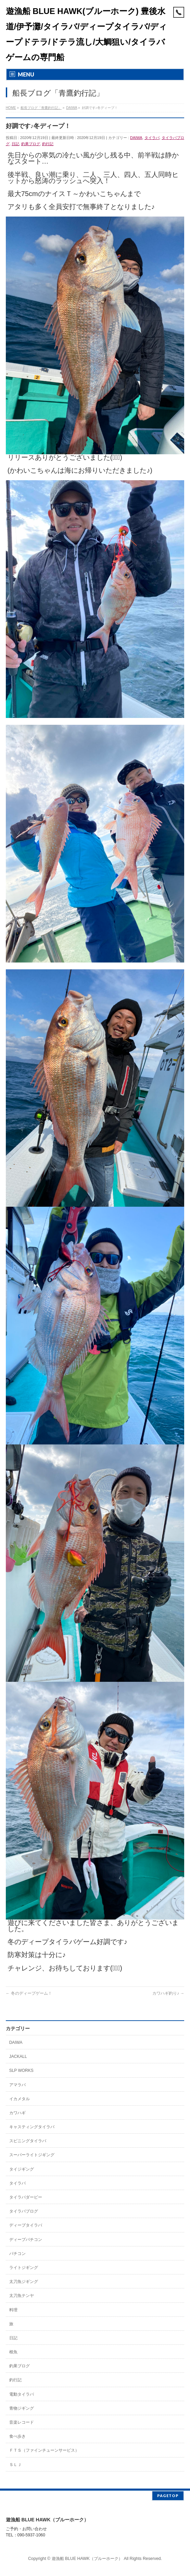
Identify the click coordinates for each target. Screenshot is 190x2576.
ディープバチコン (25, 2239)
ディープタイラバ (25, 2225)
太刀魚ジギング (23, 2281)
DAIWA (136, 138)
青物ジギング (21, 2408)
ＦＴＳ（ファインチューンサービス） (44, 2450)
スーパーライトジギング (31, 2154)
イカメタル (19, 2098)
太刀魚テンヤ (21, 2295)
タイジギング (21, 2169)
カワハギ (17, 2112)
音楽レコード (21, 2422)
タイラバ (152, 138)
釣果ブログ (30, 144)
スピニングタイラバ (27, 2140)
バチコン (17, 2253)
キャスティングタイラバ (31, 2126)
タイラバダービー (25, 2197)
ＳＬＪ (15, 2464)
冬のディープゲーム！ (29, 1993)
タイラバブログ (23, 2211)
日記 (15, 144)
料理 (13, 2310)
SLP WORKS (21, 2070)
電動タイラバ (21, 2394)
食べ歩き (17, 2436)
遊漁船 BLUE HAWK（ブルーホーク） (87, 2556)
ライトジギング (23, 2267)
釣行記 (47, 144)
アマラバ (17, 2084)
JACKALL (18, 2056)
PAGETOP (168, 2493)
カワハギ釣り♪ (168, 1993)
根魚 (13, 2352)
